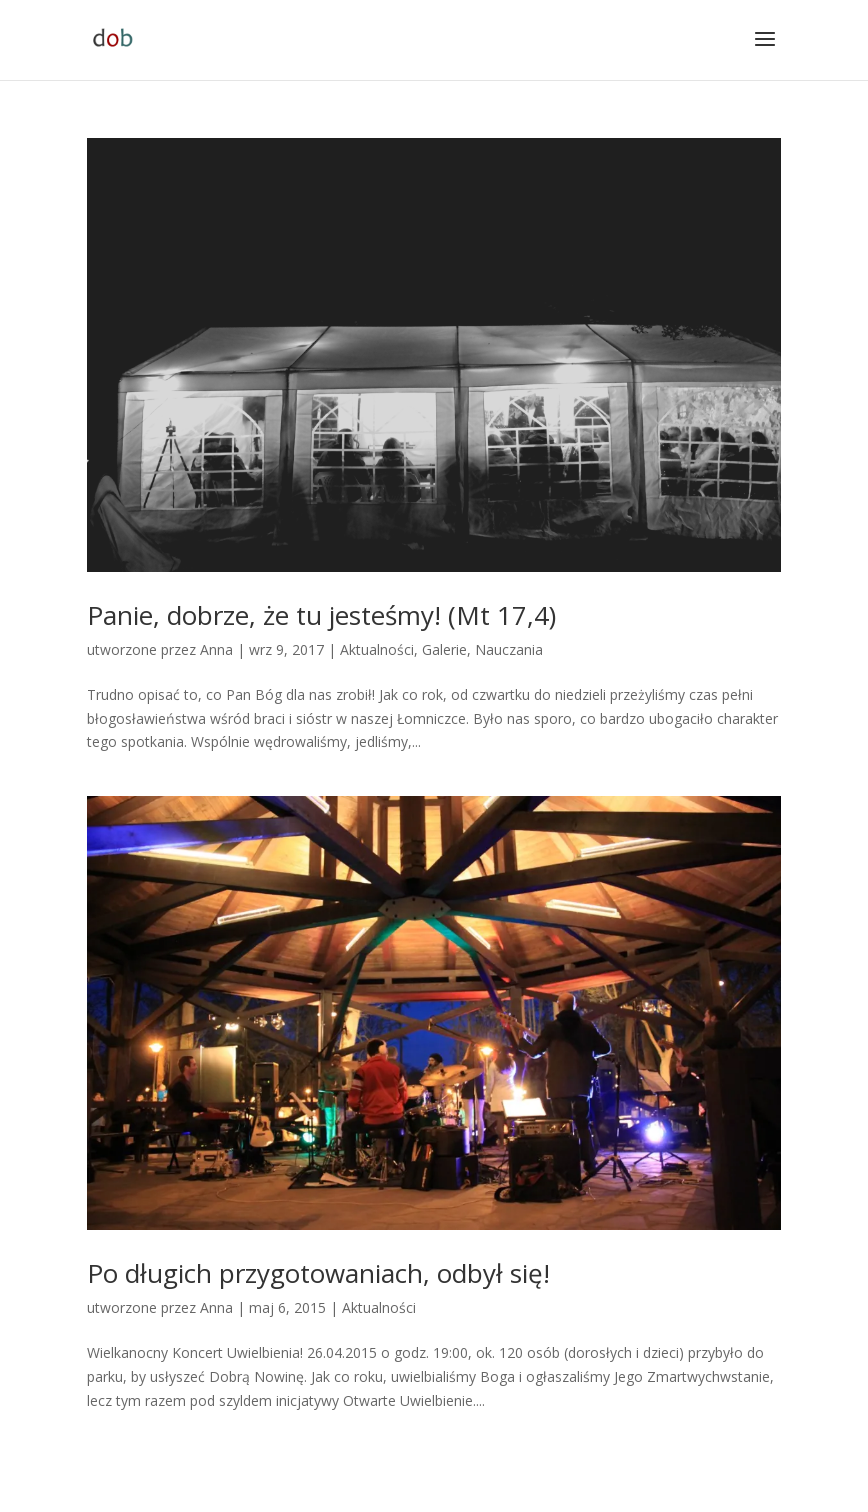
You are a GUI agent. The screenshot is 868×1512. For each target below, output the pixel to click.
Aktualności (377, 649)
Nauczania (509, 649)
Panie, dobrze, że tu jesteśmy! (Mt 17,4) (321, 615)
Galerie (444, 649)
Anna (216, 649)
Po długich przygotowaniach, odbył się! (318, 1273)
